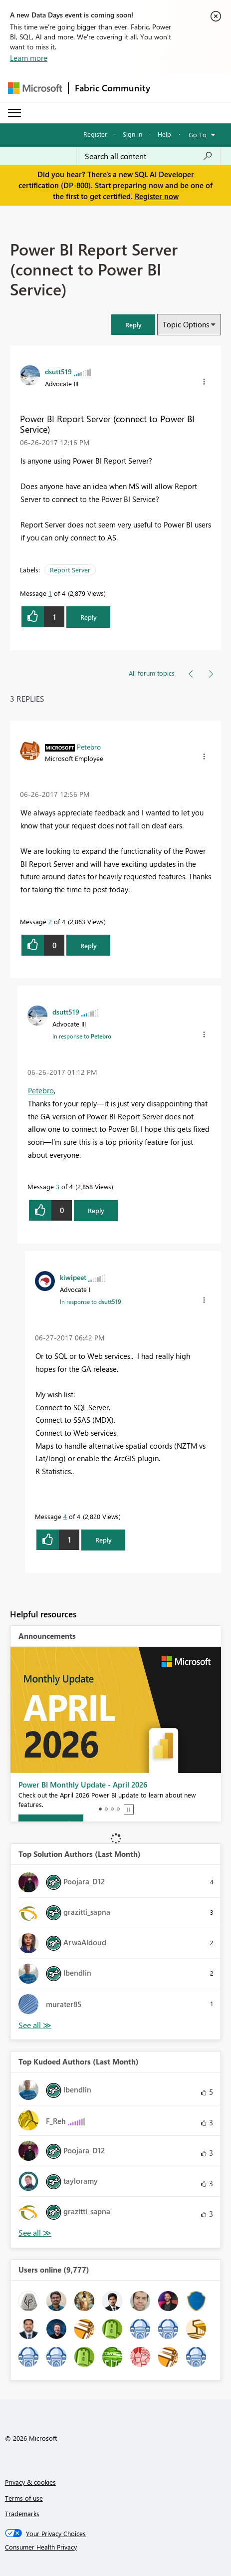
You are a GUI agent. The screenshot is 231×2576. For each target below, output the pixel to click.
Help (164, 134)
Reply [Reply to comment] (88, 945)
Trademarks (22, 2513)
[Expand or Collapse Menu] (14, 112)
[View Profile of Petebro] (89, 747)
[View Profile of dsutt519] (58, 371)
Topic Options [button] (186, 324)
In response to (81, 1036)
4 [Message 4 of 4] (65, 1516)
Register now (157, 196)
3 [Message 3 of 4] (57, 1186)
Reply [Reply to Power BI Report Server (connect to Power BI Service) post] (88, 617)
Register (95, 134)
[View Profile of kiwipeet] (73, 1277)
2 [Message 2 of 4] (50, 921)
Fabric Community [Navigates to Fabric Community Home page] (112, 88)
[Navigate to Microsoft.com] (35, 88)
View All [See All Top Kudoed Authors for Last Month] (34, 2233)
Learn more (28, 58)
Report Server (70, 569)
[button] (133, 324)
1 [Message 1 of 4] (50, 593)
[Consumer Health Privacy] (116, 2547)
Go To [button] (198, 134)
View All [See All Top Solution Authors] (34, 2025)
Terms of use (24, 2498)
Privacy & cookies (30, 2482)
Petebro (41, 1090)
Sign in (132, 134)
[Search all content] (148, 156)
